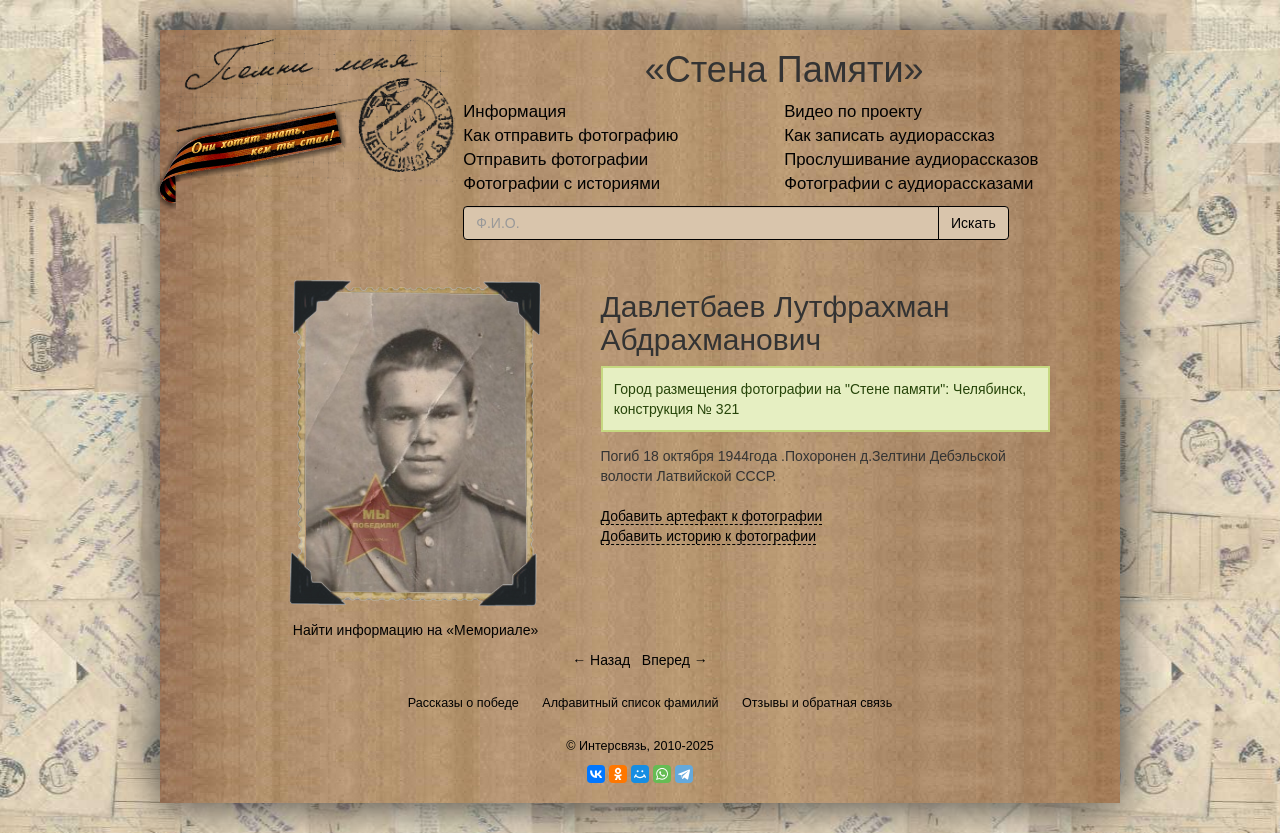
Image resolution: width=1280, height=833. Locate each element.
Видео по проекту (853, 111)
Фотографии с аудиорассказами (908, 183)
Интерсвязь (613, 746)
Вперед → (675, 660)
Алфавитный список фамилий (630, 703)
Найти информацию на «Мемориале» (415, 630)
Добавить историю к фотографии (709, 536)
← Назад (601, 660)
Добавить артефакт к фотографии (712, 516)
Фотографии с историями (561, 183)
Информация (514, 111)
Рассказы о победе (463, 703)
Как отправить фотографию (570, 135)
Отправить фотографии (555, 159)
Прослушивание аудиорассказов (911, 159)
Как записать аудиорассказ (889, 135)
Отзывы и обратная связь (817, 703)
